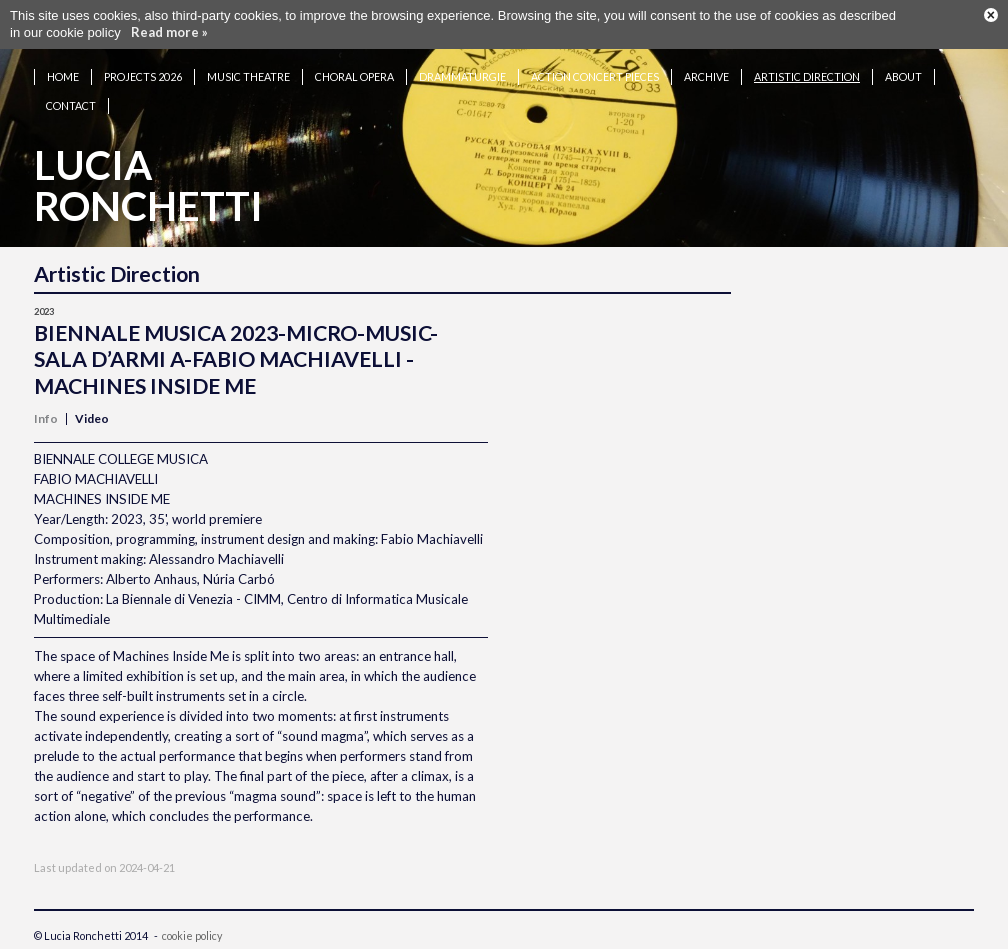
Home (63, 76)
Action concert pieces (595, 76)
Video (92, 418)
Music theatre (248, 76)
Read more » (169, 32)
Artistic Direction (807, 76)
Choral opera (354, 76)
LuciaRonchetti (148, 185)
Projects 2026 (143, 76)
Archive (706, 76)
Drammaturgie (462, 76)
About (903, 76)
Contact (71, 105)
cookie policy (192, 935)
